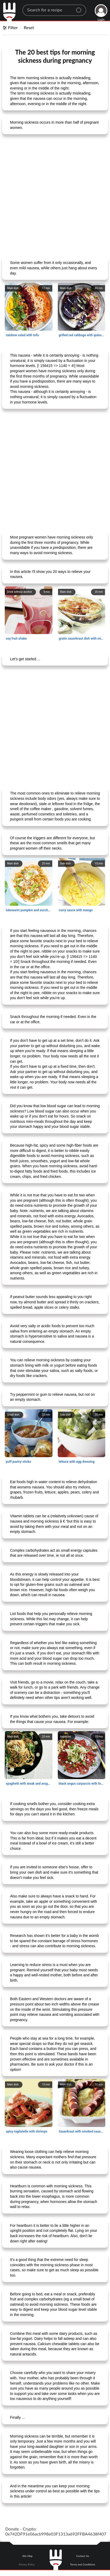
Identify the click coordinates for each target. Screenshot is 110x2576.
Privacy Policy (27, 2564)
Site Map (27, 2555)
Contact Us (82, 2555)
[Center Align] (80, 8)
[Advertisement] (55, 195)
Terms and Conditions (82, 2564)
